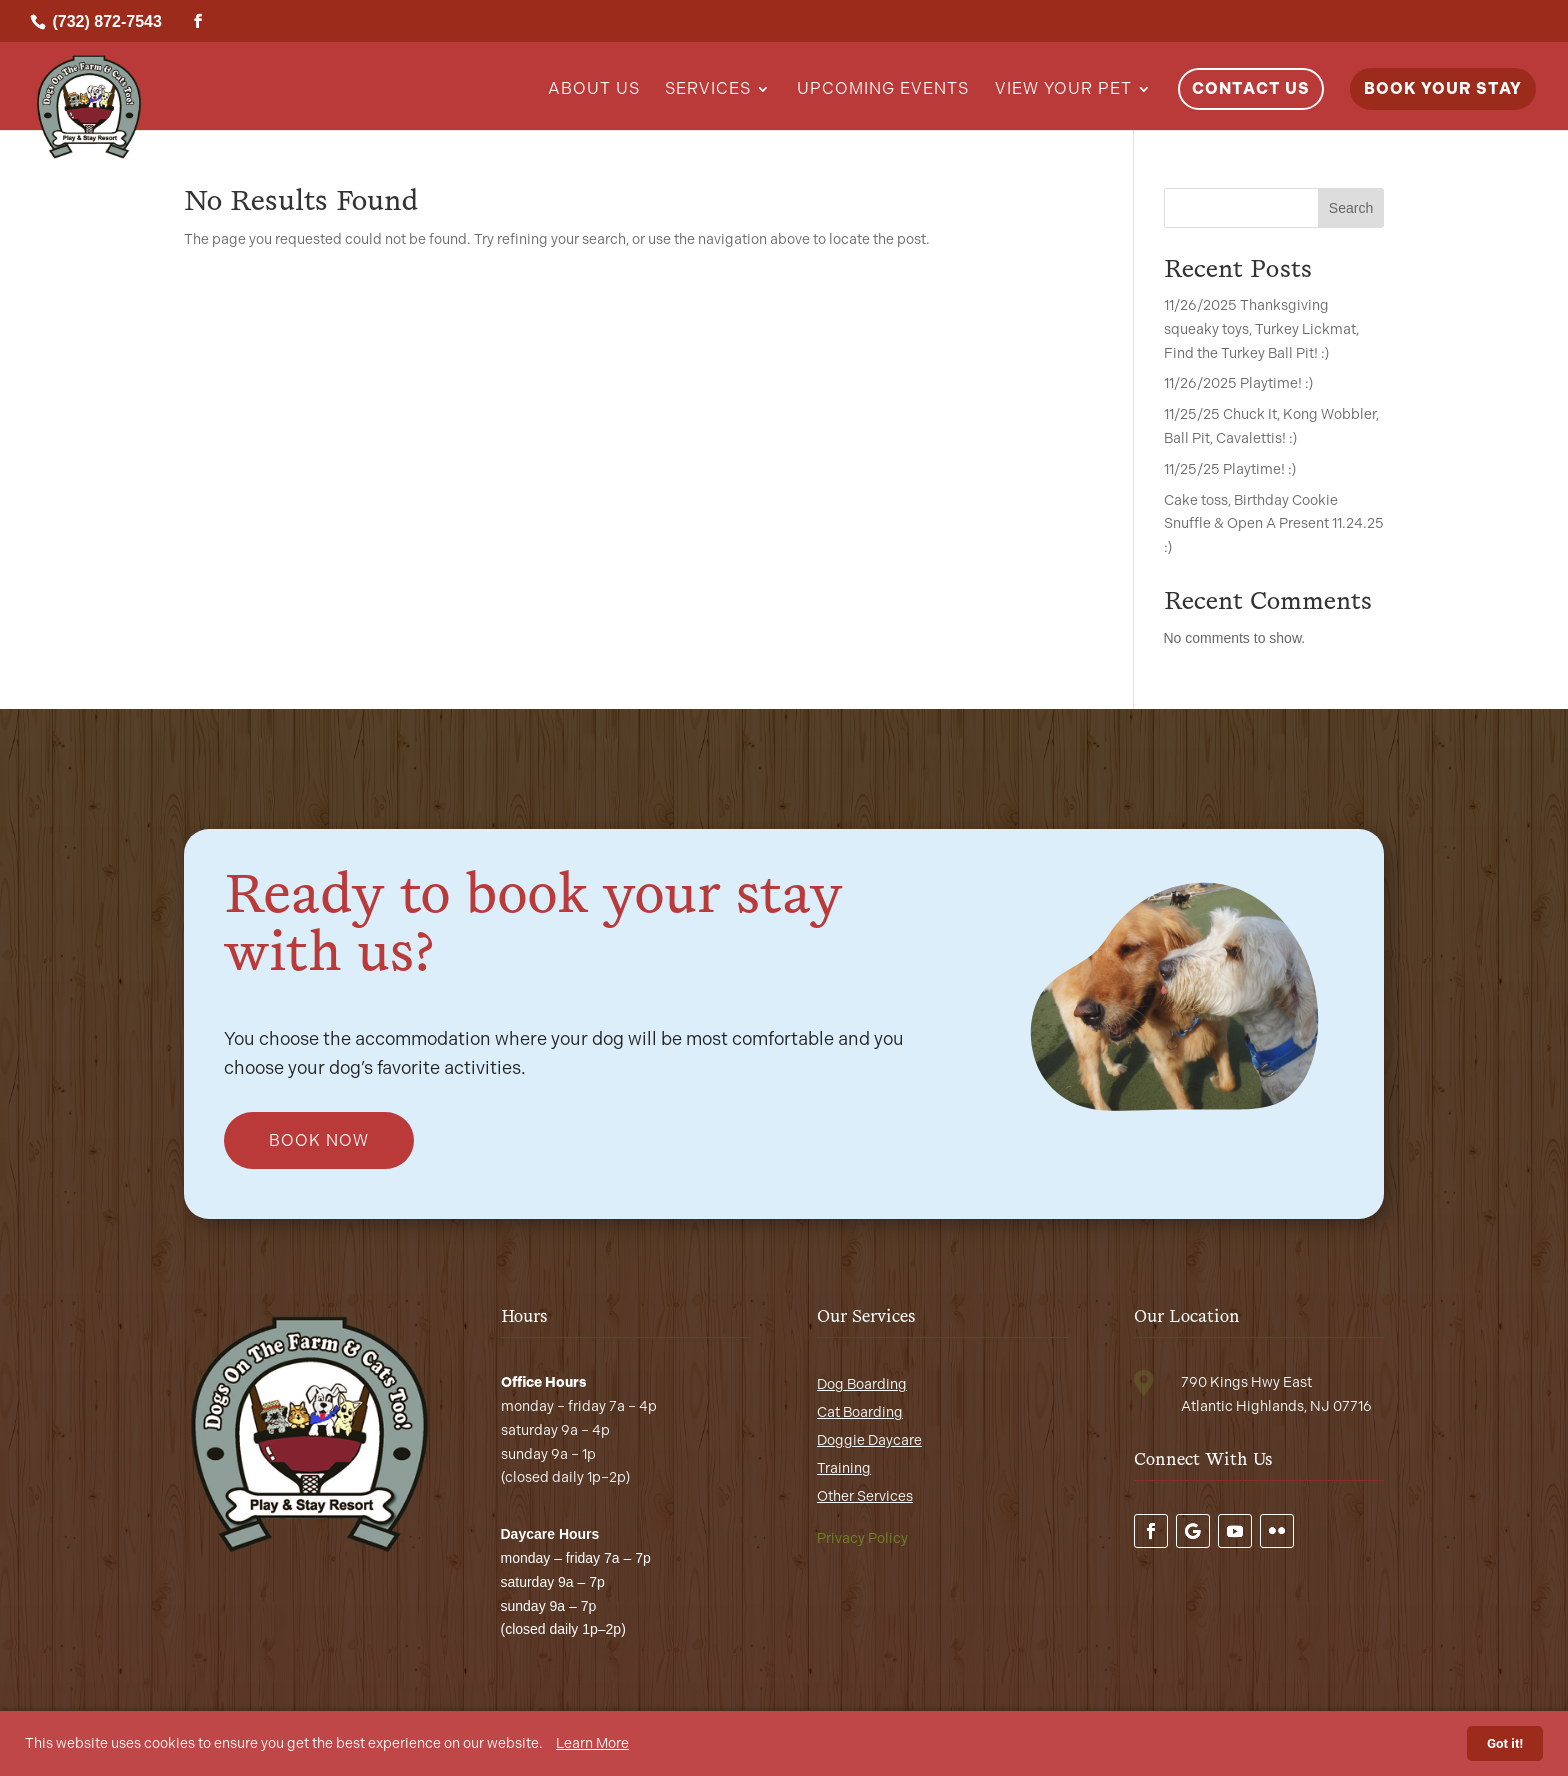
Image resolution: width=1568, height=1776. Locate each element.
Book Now (319, 1140)
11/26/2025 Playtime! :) (1238, 383)
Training (844, 1468)
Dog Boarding (862, 1384)
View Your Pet (1063, 90)
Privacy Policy (862, 1538)
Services (708, 90)
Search (1351, 208)
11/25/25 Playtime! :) (1230, 469)
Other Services (865, 1496)
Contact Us (1251, 88)
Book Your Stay (1443, 88)
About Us (594, 90)
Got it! (1505, 1743)
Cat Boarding (860, 1412)
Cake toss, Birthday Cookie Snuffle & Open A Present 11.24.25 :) (1274, 524)
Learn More (592, 1743)
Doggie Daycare (869, 1440)
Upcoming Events (883, 90)
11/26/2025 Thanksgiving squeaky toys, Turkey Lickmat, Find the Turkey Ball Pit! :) (1261, 329)
